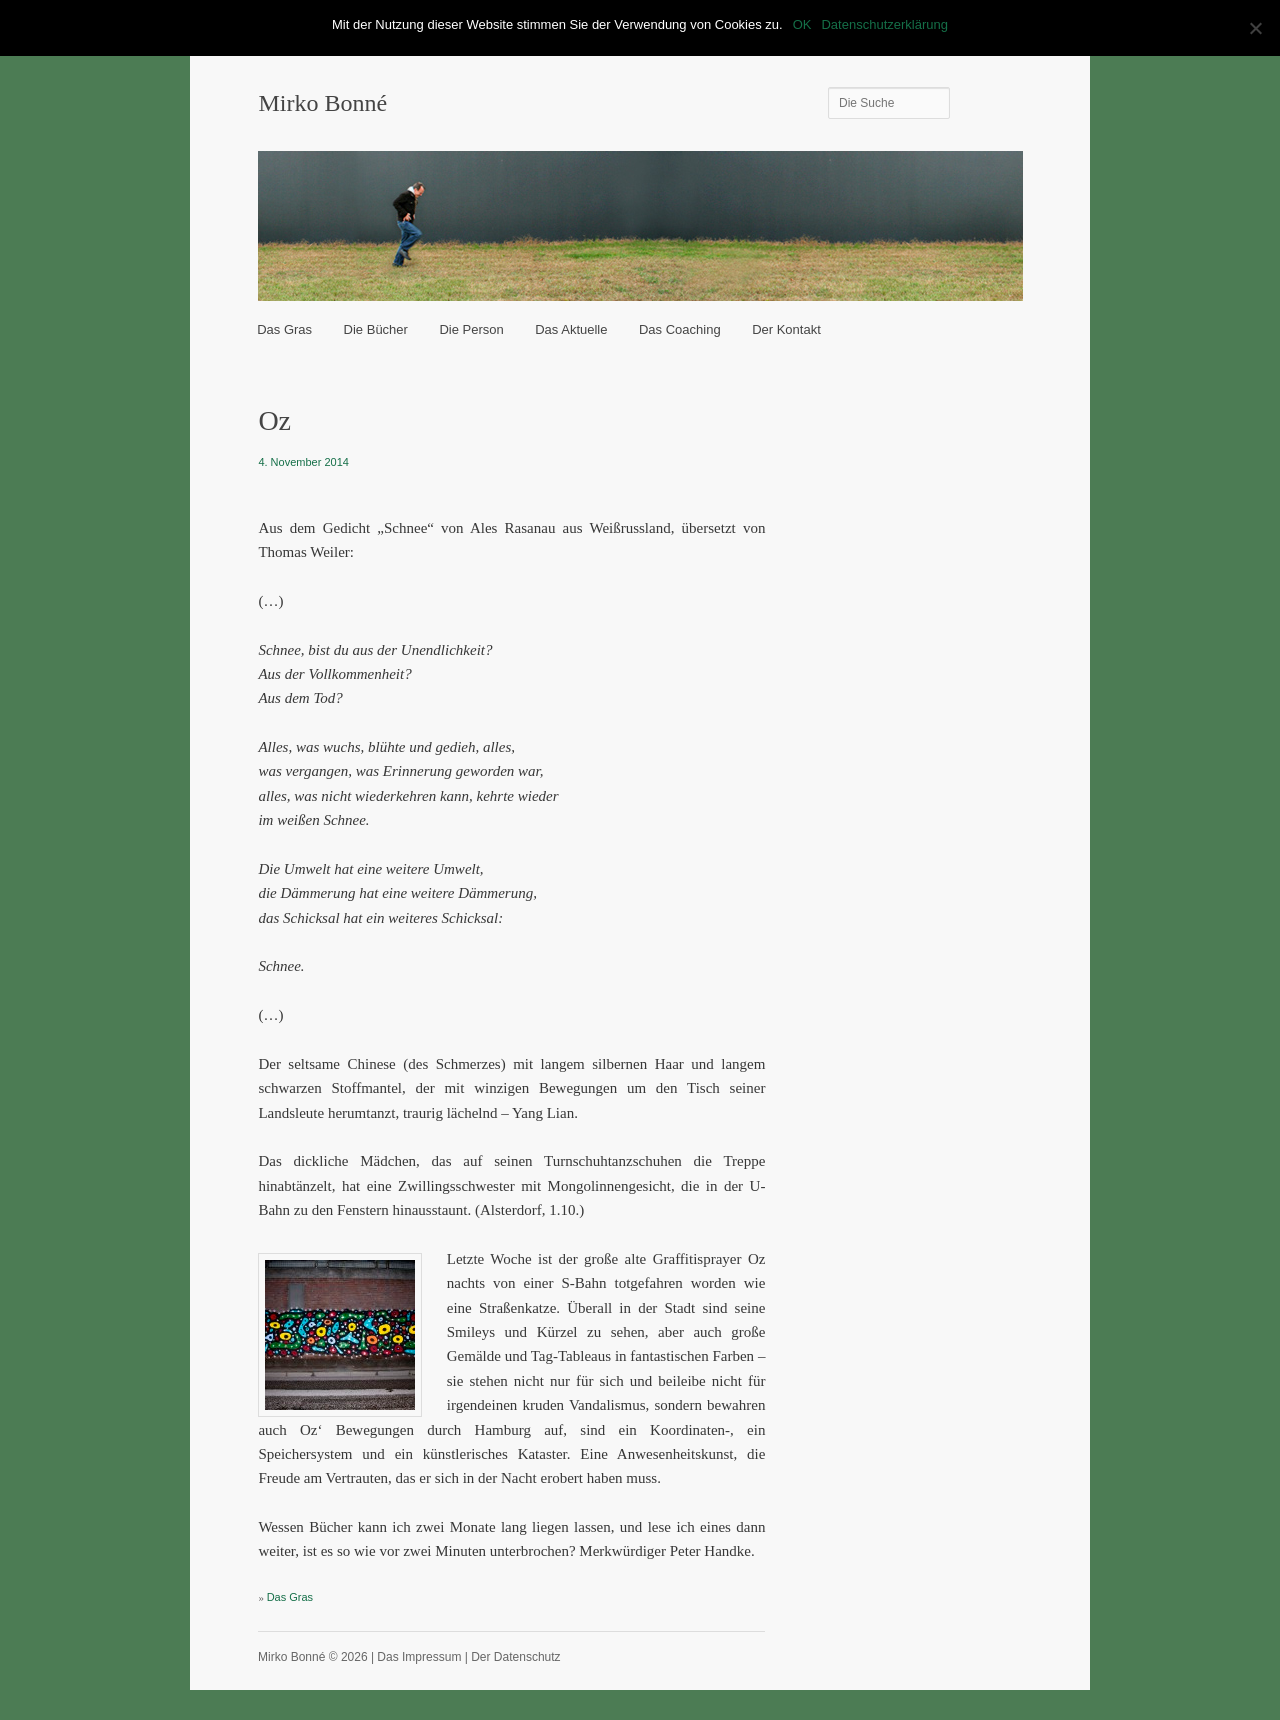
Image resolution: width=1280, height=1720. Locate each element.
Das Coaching (680, 329)
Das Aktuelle (571, 329)
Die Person (471, 329)
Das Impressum (419, 1657)
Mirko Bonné (322, 103)
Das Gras (284, 329)
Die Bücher (376, 329)
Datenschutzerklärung (884, 24)
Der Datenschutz (515, 1657)
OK (802, 24)
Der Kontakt (786, 329)
